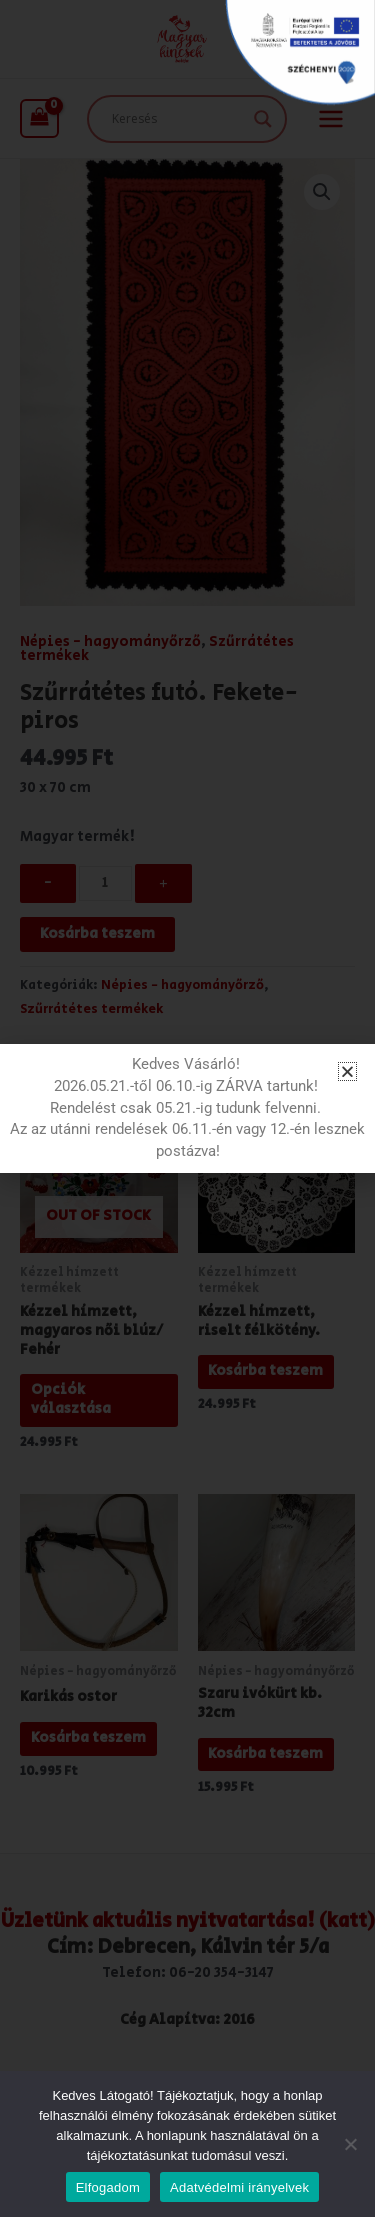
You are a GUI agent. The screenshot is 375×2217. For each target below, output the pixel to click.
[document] (187, 1108)
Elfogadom (108, 2187)
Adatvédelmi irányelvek (239, 2187)
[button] (347, 1071)
